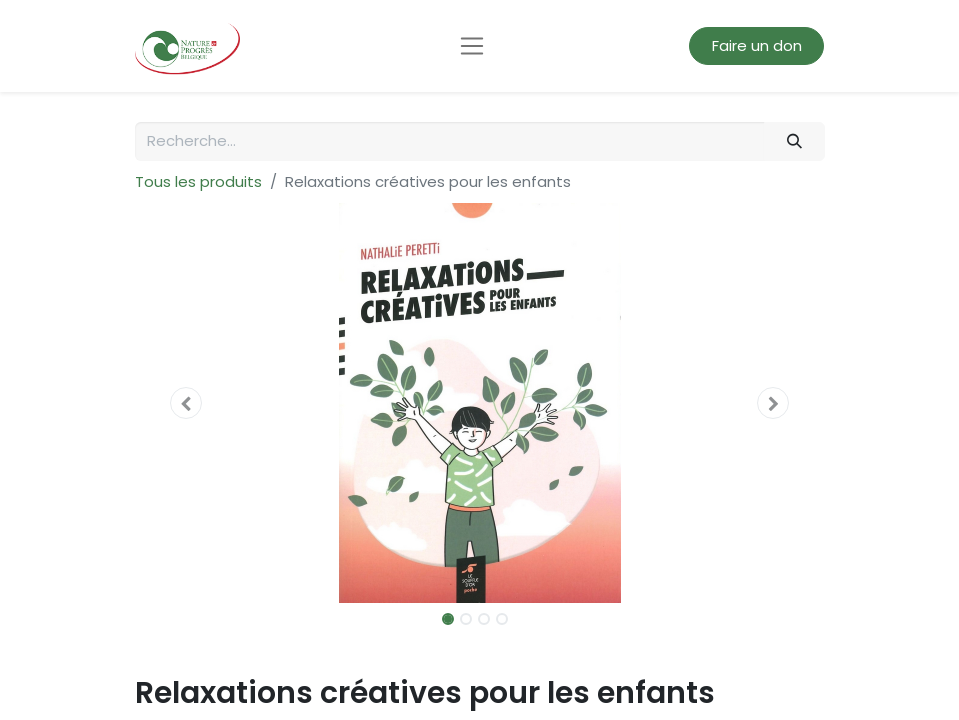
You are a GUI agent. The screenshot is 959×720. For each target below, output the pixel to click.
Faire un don (757, 45)
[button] (187, 403)
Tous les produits (198, 181)
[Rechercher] (794, 141)
